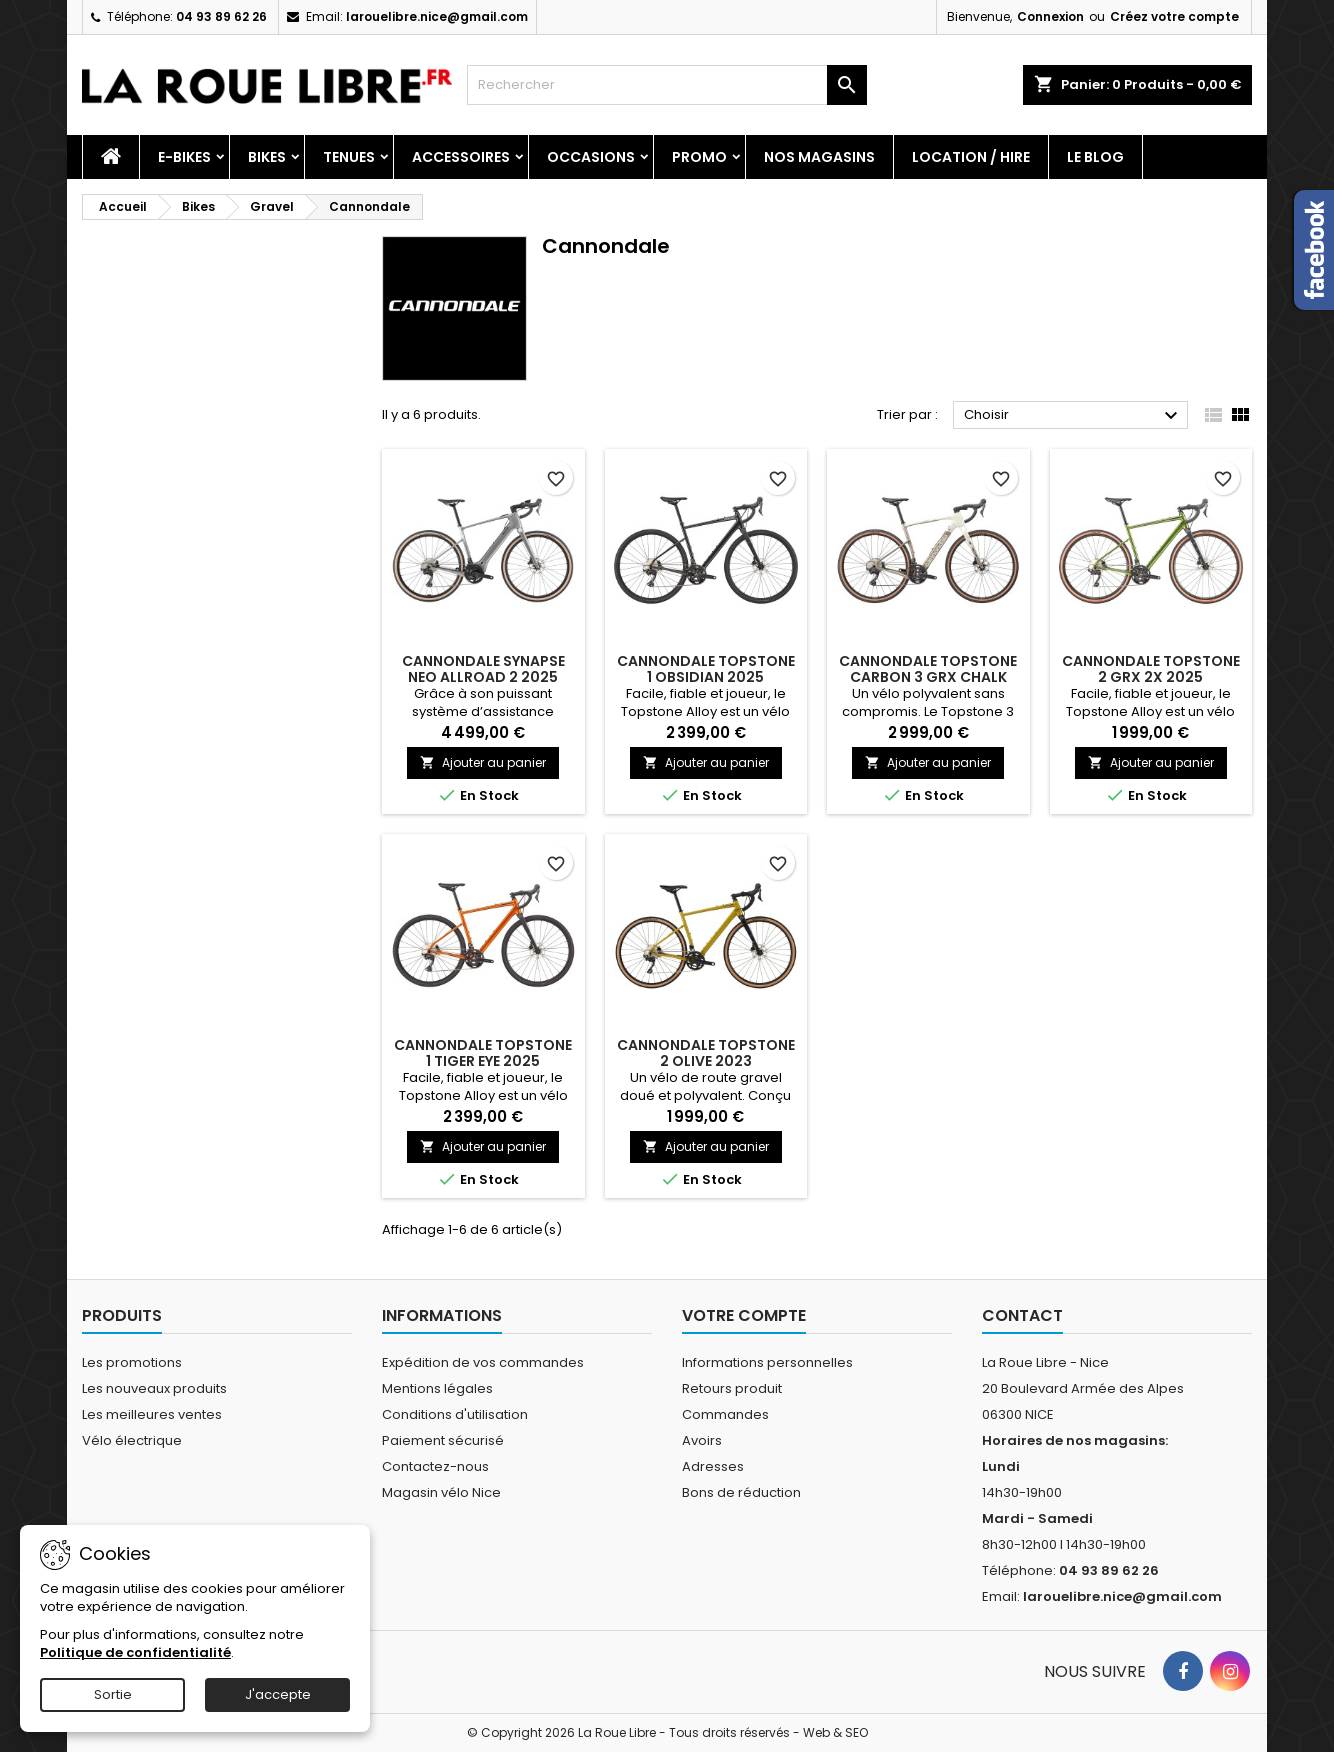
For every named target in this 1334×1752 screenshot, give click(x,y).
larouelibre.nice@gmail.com (437, 16)
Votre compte (744, 1315)
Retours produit (732, 1388)
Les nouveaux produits (154, 1388)
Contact (1022, 1315)
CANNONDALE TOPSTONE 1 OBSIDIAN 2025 (706, 669)
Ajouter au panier (483, 762)
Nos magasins (819, 157)
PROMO (699, 157)
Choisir (1073, 416)
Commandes (725, 1414)
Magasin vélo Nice (441, 1492)
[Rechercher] (667, 85)
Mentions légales (437, 1388)
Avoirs (702, 1440)
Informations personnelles (767, 1362)
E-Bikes (184, 157)
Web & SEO (835, 1732)
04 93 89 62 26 (221, 16)
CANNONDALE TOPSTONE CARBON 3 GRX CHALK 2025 (928, 677)
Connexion (1050, 16)
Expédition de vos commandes (483, 1362)
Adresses (713, 1466)
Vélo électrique (132, 1440)
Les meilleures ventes (152, 1414)
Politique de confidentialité (135, 1652)
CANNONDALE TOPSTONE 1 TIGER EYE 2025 (483, 1053)
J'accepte (278, 1694)
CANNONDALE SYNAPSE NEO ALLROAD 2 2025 (483, 669)
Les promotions (132, 1362)
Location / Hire (971, 157)
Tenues (349, 157)
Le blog (1095, 157)
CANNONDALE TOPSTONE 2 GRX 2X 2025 (1151, 669)
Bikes (267, 157)
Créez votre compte (1174, 16)
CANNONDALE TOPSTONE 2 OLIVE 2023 (706, 1053)
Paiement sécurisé (443, 1440)
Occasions (591, 157)
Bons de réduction (741, 1492)
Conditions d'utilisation (455, 1414)
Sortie (113, 1694)
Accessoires (461, 157)
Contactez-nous (435, 1466)
